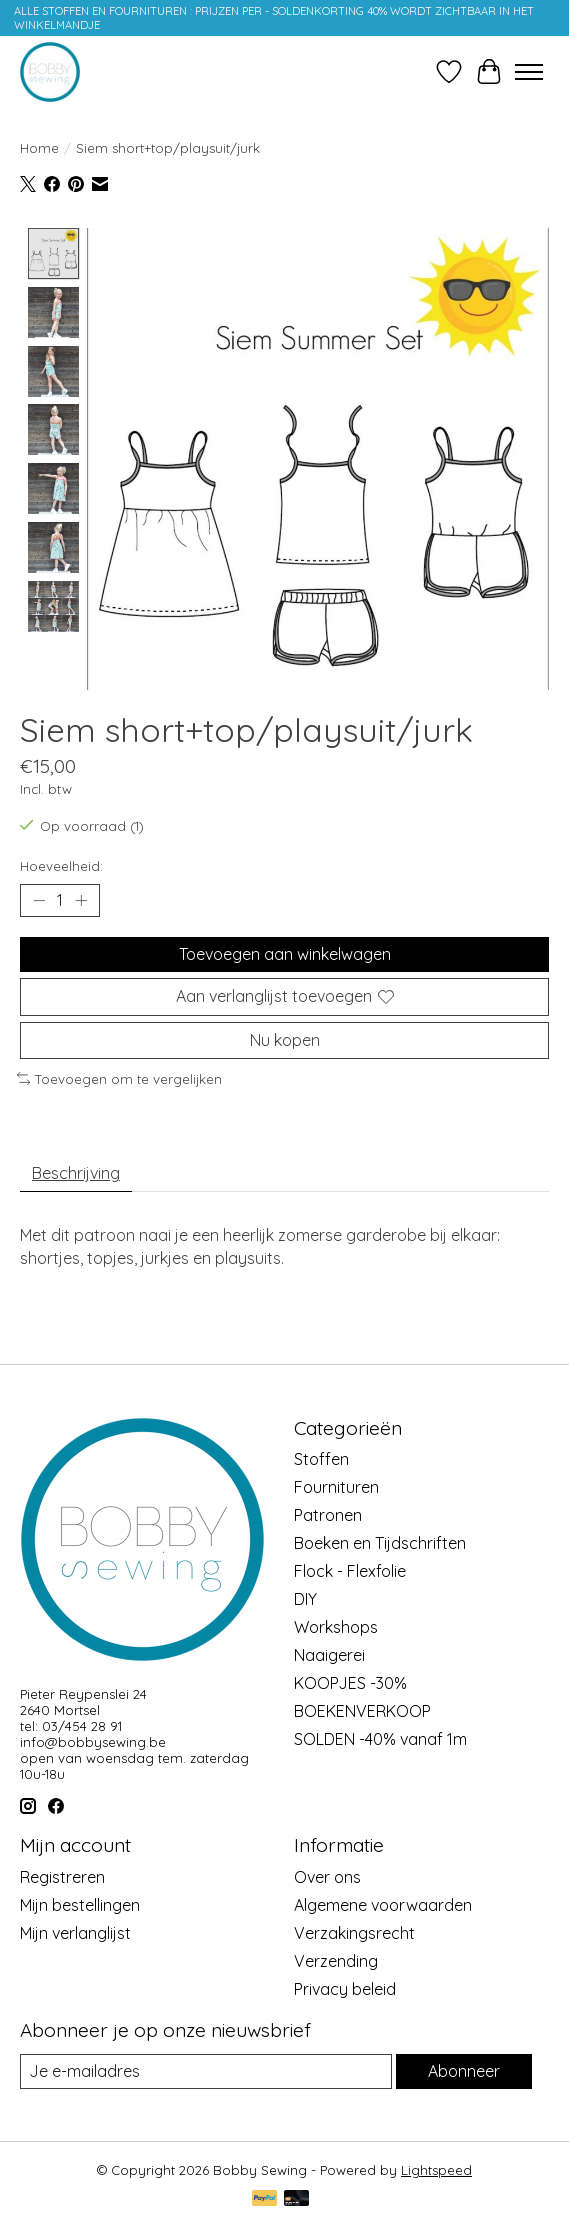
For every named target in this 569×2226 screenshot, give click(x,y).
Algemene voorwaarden (383, 1905)
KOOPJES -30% (350, 1684)
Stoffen (321, 1460)
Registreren (62, 1877)
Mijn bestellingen (80, 1905)
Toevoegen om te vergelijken (119, 1079)
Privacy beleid (345, 1989)
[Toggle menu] (529, 72)
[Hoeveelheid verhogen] (81, 901)
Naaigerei (329, 1656)
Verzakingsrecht (354, 1933)
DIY (305, 1600)
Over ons (327, 1877)
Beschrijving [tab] (76, 1174)
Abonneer (464, 2071)
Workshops (336, 1628)
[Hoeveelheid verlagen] (39, 901)
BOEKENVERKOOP (362, 1712)
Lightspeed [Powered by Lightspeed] (436, 2171)
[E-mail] (206, 2071)
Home (39, 148)
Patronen (328, 1516)
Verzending (336, 1961)
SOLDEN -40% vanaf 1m (380, 1740)
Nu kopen (285, 1040)
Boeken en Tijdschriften (380, 1544)
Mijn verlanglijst (75, 1933)
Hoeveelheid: (61, 867)
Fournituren (336, 1488)
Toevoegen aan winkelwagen (285, 955)
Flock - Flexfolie (350, 1572)
